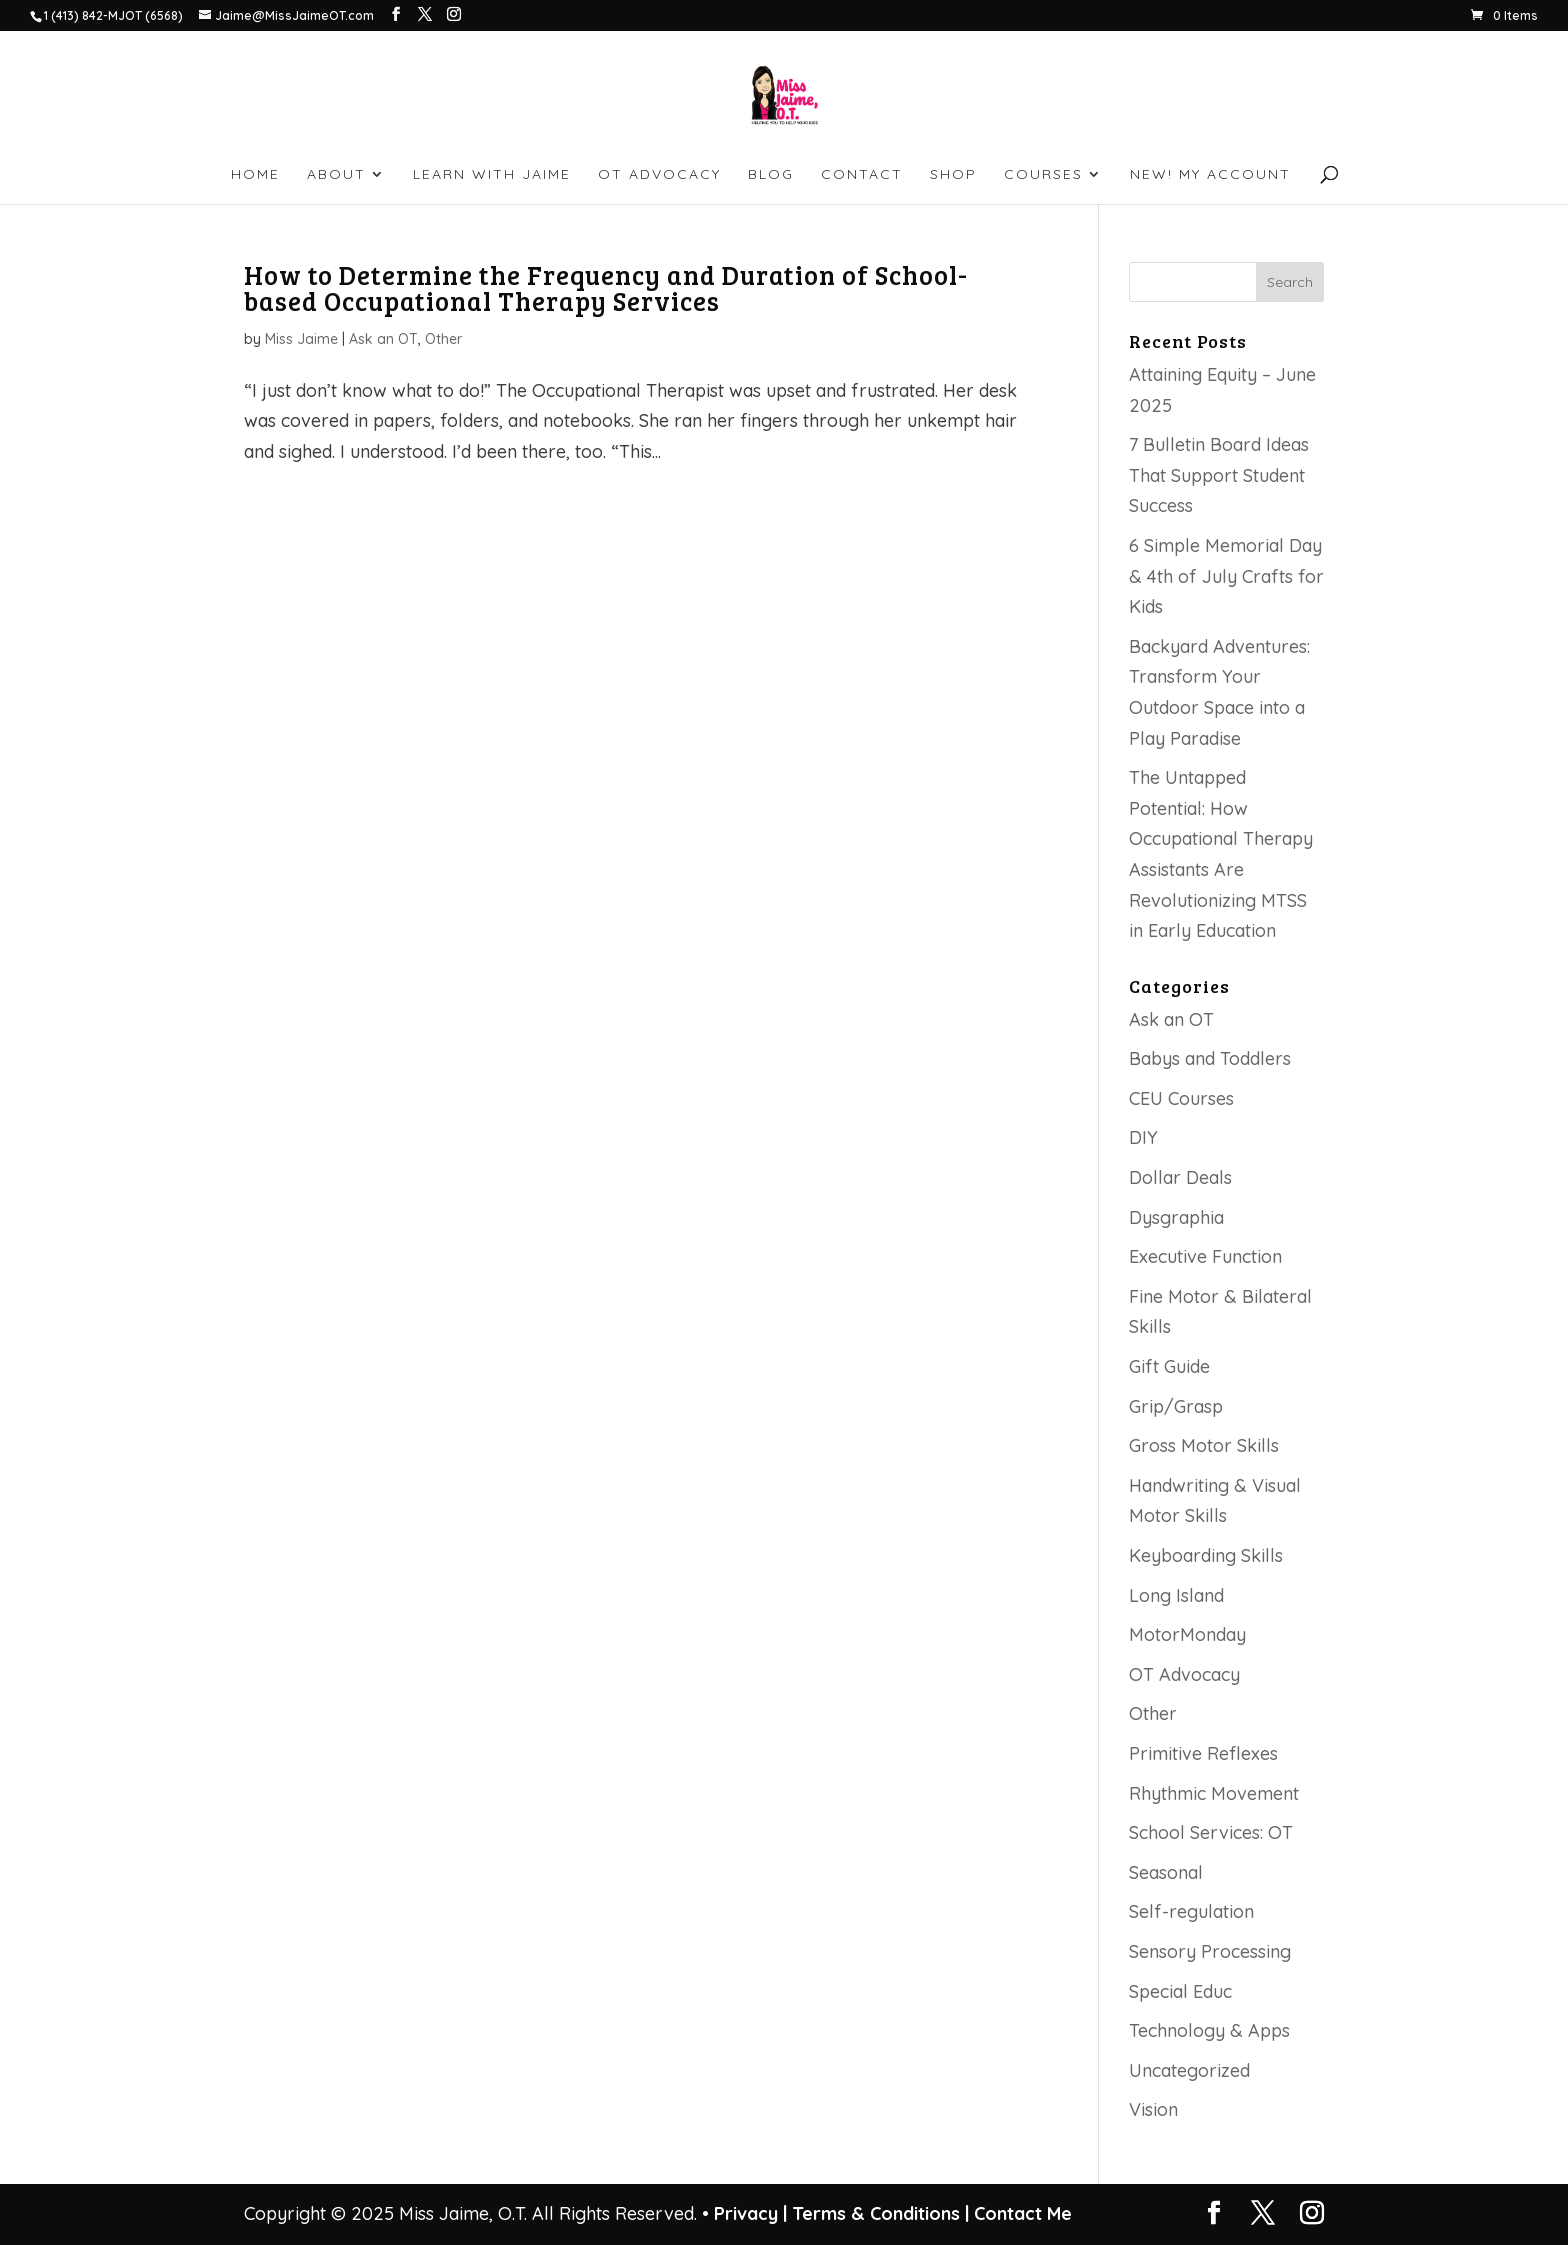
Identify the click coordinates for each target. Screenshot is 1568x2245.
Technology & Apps (1209, 2030)
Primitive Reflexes (1203, 1753)
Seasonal (1166, 1872)
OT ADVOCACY (659, 175)
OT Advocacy (1184, 1674)
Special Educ (1180, 1991)
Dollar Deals (1180, 1177)
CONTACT (862, 175)
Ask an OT (383, 339)
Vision (1153, 2109)
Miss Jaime (301, 339)
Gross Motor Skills (1204, 1445)
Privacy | (750, 2213)
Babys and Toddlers (1210, 1058)
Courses (1043, 175)
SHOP (953, 175)
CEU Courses (1181, 1098)
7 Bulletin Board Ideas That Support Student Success (1219, 475)
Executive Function (1205, 1256)
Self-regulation (1191, 1911)
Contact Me (1020, 2213)
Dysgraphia (1176, 1217)
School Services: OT (1211, 1832)
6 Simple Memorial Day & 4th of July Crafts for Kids (1226, 576)
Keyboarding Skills (1206, 1555)
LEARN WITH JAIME (492, 175)
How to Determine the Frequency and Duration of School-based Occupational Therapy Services (606, 287)
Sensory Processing (1210, 1951)
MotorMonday (1187, 1634)
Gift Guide (1169, 1366)
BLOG (771, 175)
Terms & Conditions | (880, 2213)
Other (443, 339)
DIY (1143, 1137)
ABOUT (336, 175)
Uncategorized (1189, 2070)
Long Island (1176, 1595)
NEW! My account (1210, 175)
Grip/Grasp (1176, 1406)
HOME (255, 175)
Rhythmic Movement (1214, 1793)
